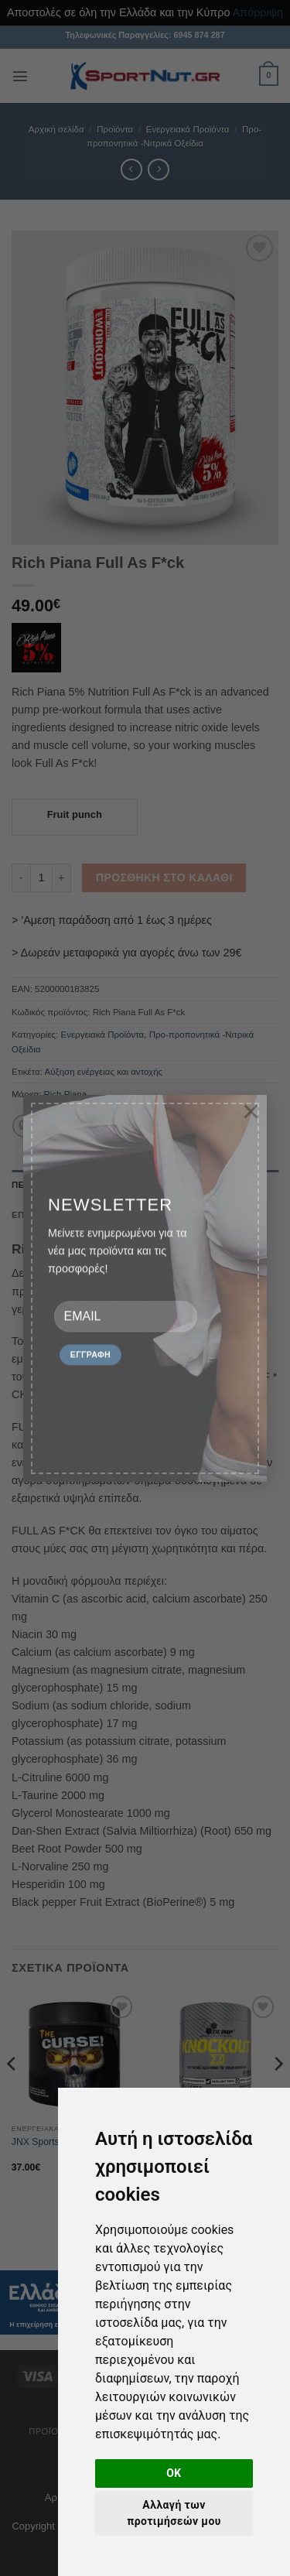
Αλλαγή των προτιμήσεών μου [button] (174, 2513)
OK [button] (173, 2473)
